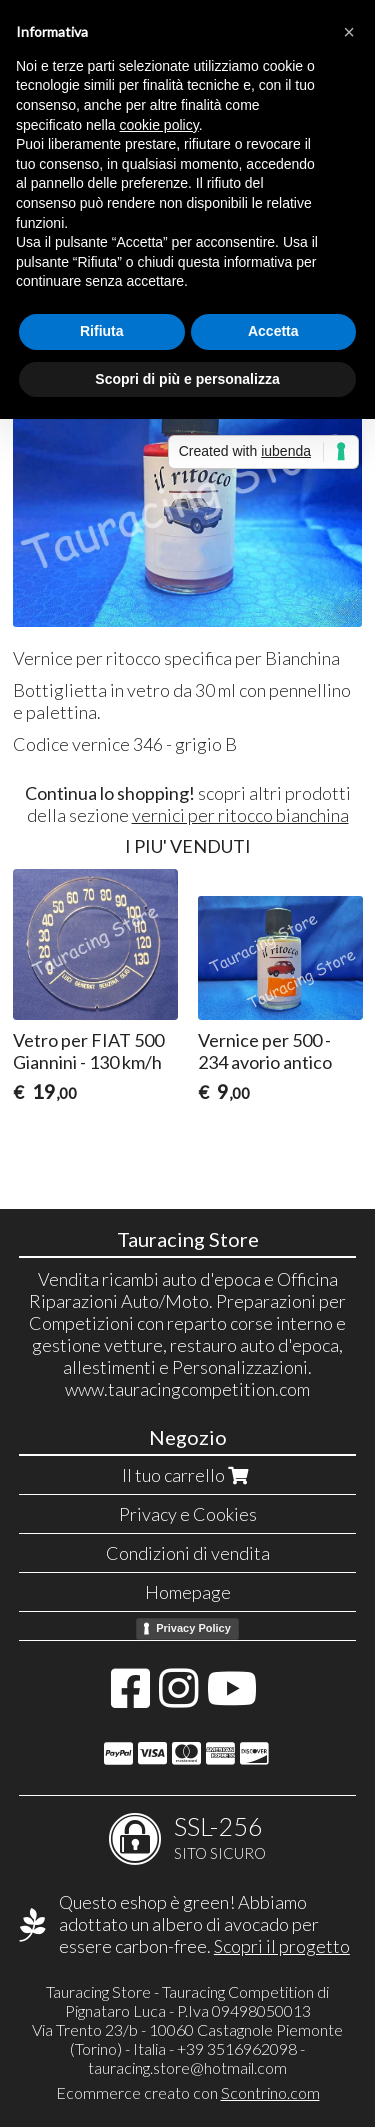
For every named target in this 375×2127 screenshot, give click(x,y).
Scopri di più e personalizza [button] (187, 379)
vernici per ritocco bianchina (240, 815)
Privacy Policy (193, 1628)
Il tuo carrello (187, 1475)
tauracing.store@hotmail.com (187, 2067)
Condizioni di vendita (188, 1553)
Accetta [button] (273, 331)
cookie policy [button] (159, 125)
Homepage (188, 1592)
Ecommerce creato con (188, 2092)
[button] (349, 32)
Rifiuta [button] (102, 331)
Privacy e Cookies (188, 1514)
